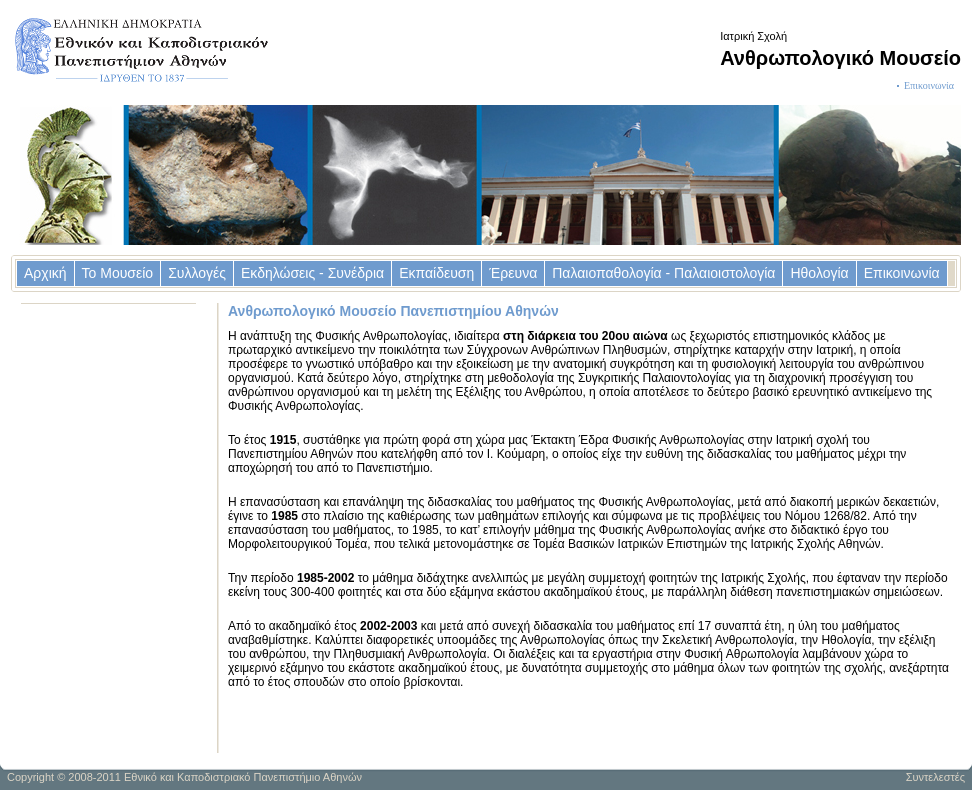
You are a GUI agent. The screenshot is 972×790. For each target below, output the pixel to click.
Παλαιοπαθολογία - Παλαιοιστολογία (663, 273)
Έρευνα (513, 273)
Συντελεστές (935, 777)
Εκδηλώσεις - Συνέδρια (312, 273)
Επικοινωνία (929, 85)
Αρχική (45, 273)
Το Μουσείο (118, 273)
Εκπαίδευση (436, 273)
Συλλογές (197, 273)
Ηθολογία (819, 273)
